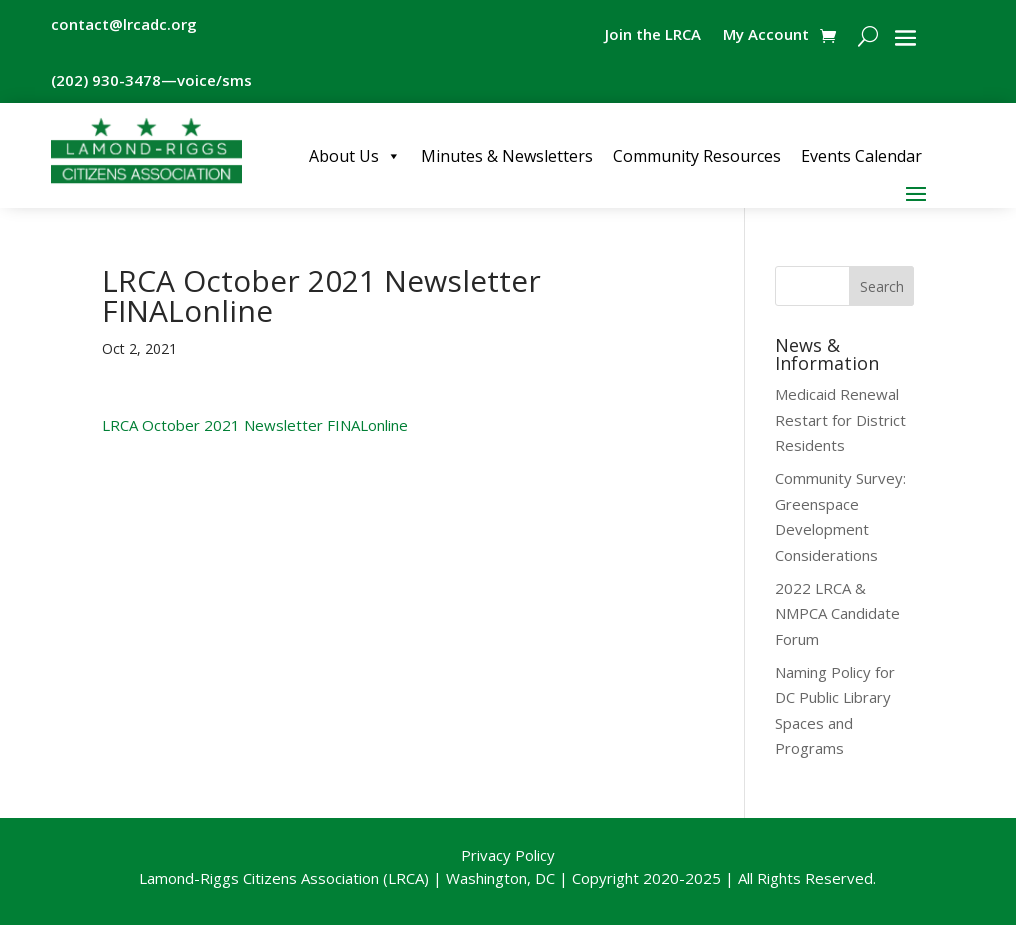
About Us (355, 156)
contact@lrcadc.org (124, 24)
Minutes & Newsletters (507, 156)
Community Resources (697, 156)
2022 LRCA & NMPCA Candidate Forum (837, 613)
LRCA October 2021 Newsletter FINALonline (255, 425)
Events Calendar (861, 156)
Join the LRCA (653, 35)
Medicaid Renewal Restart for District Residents (840, 419)
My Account (766, 35)
